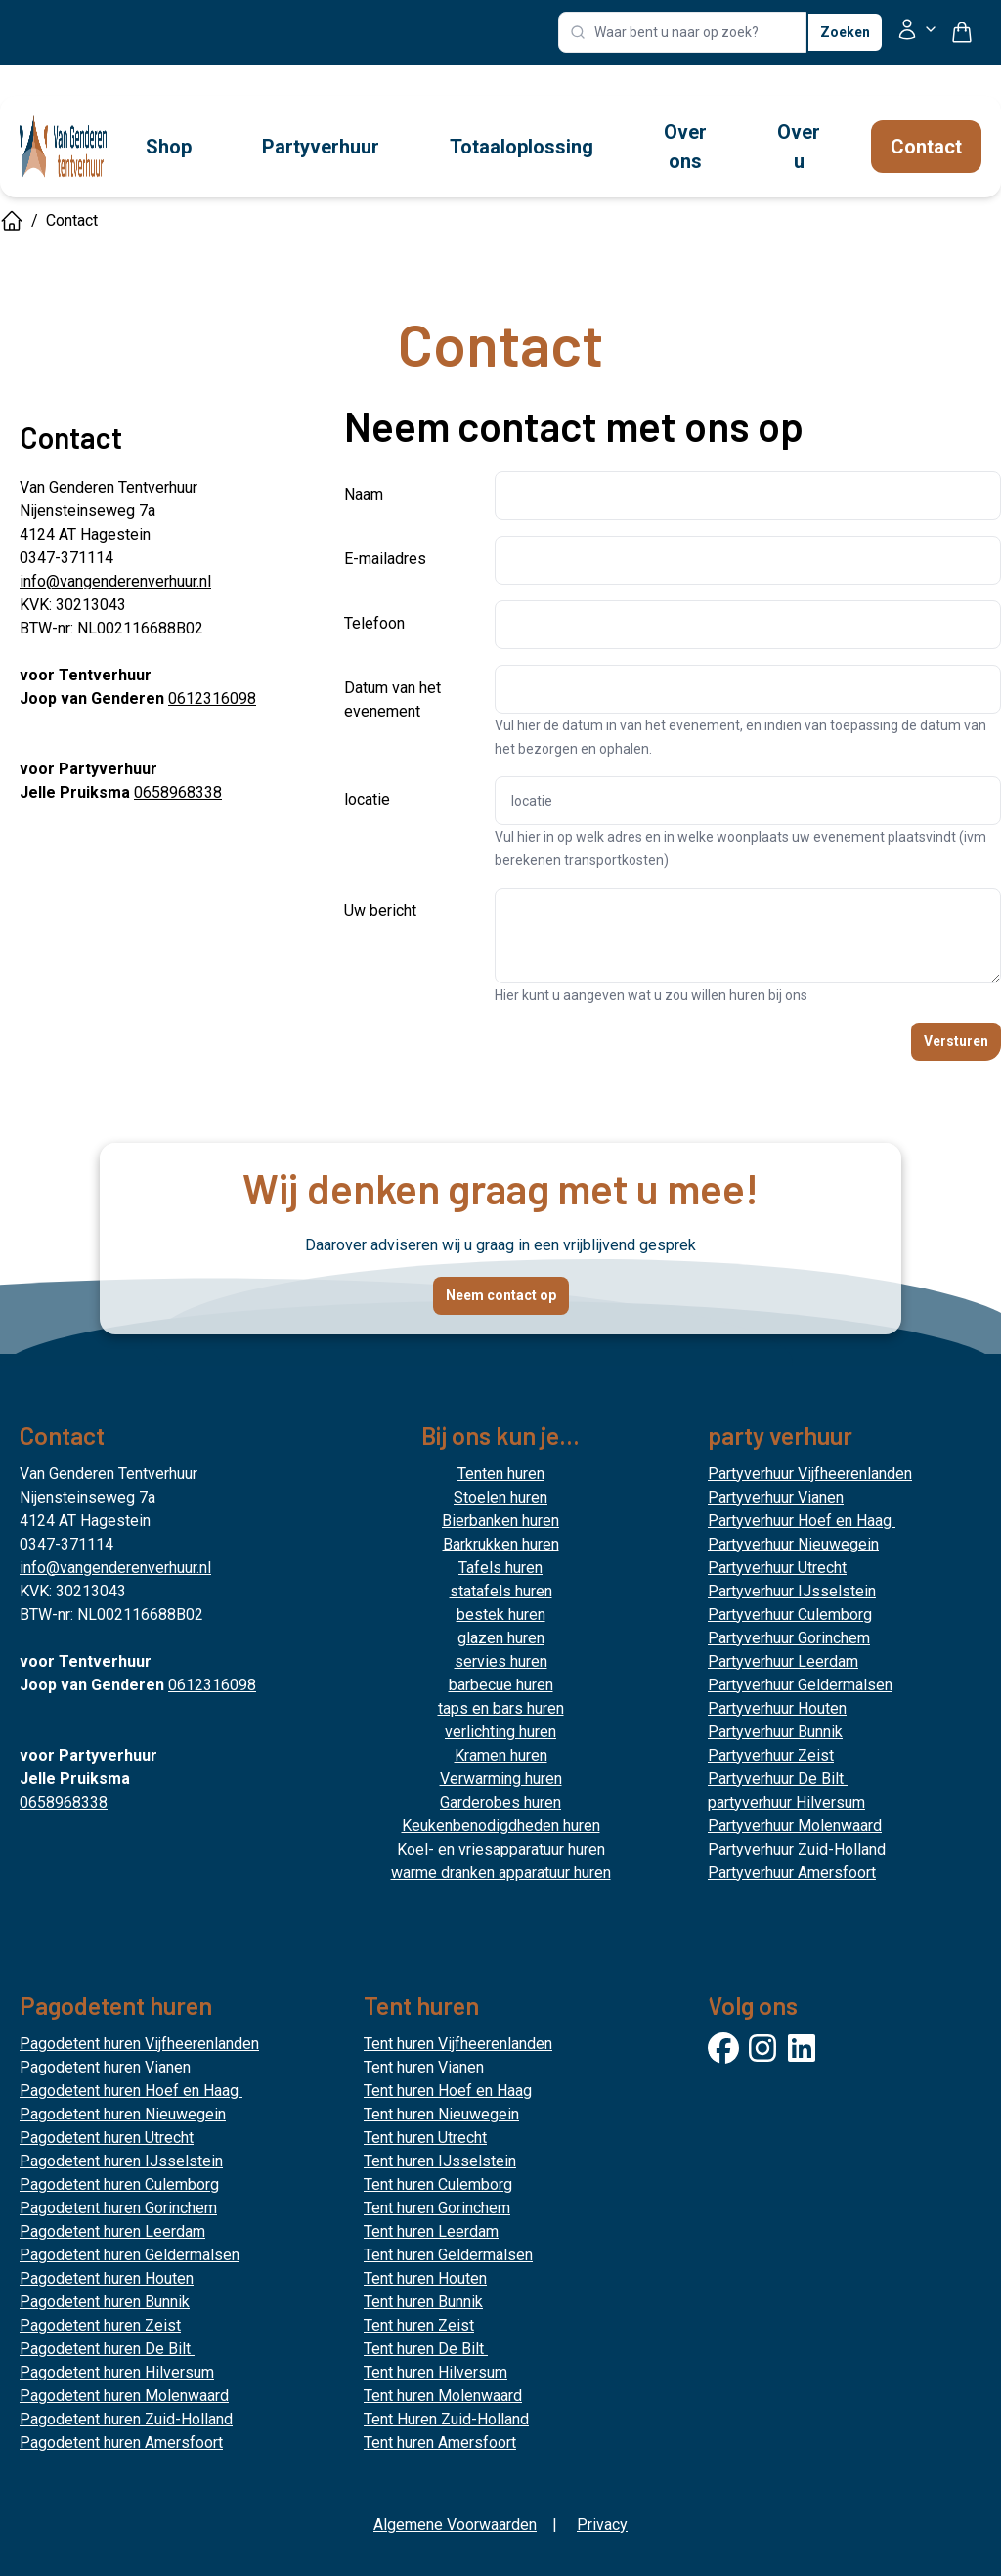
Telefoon (374, 623)
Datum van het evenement (392, 699)
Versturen (956, 1041)
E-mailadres (385, 558)
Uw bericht (380, 910)
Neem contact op (501, 1295)
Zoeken (845, 32)
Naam (363, 494)
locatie (367, 799)
